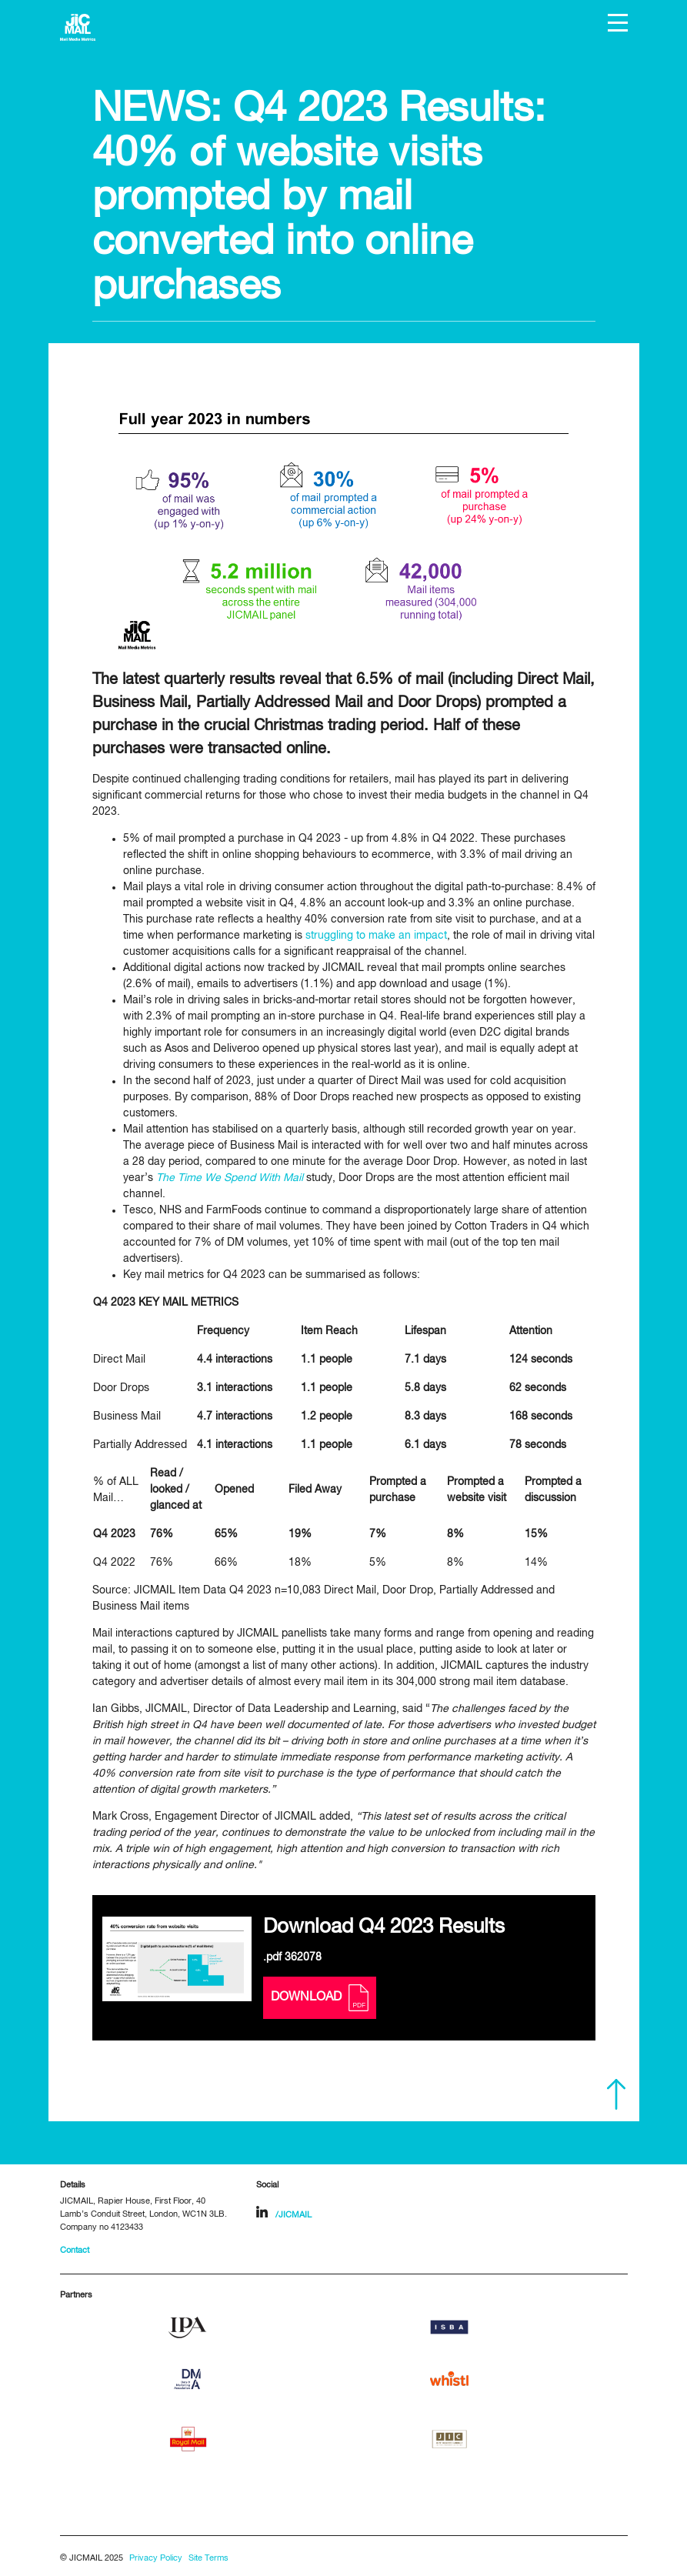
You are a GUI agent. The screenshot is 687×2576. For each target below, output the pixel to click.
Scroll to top (616, 2094)
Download (320, 1997)
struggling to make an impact (376, 935)
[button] (618, 23)
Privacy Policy (155, 2558)
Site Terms (208, 2558)
